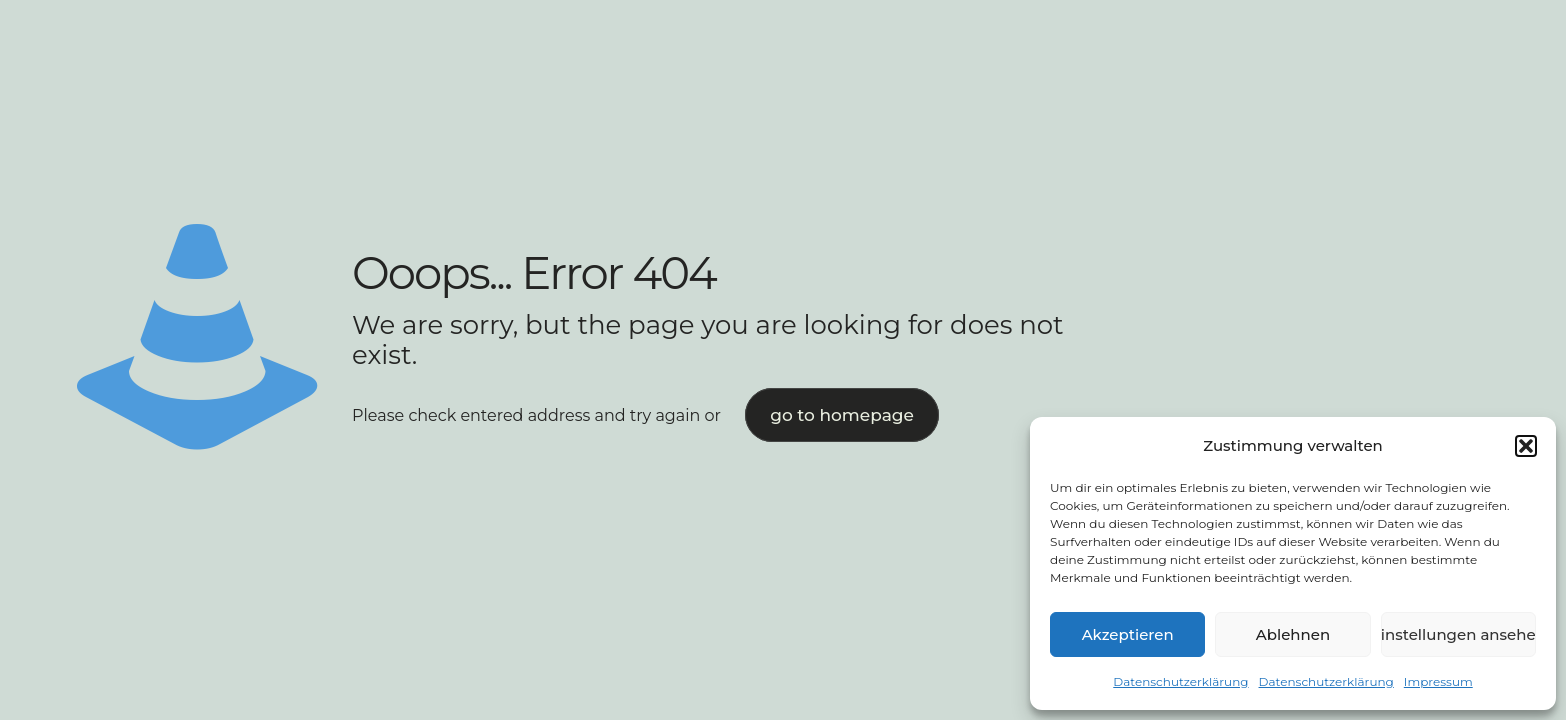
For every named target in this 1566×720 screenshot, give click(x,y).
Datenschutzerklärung (1180, 681)
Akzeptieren (1128, 634)
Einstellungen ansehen (1458, 634)
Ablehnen (1293, 634)
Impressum (1438, 681)
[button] (1526, 446)
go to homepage (842, 415)
